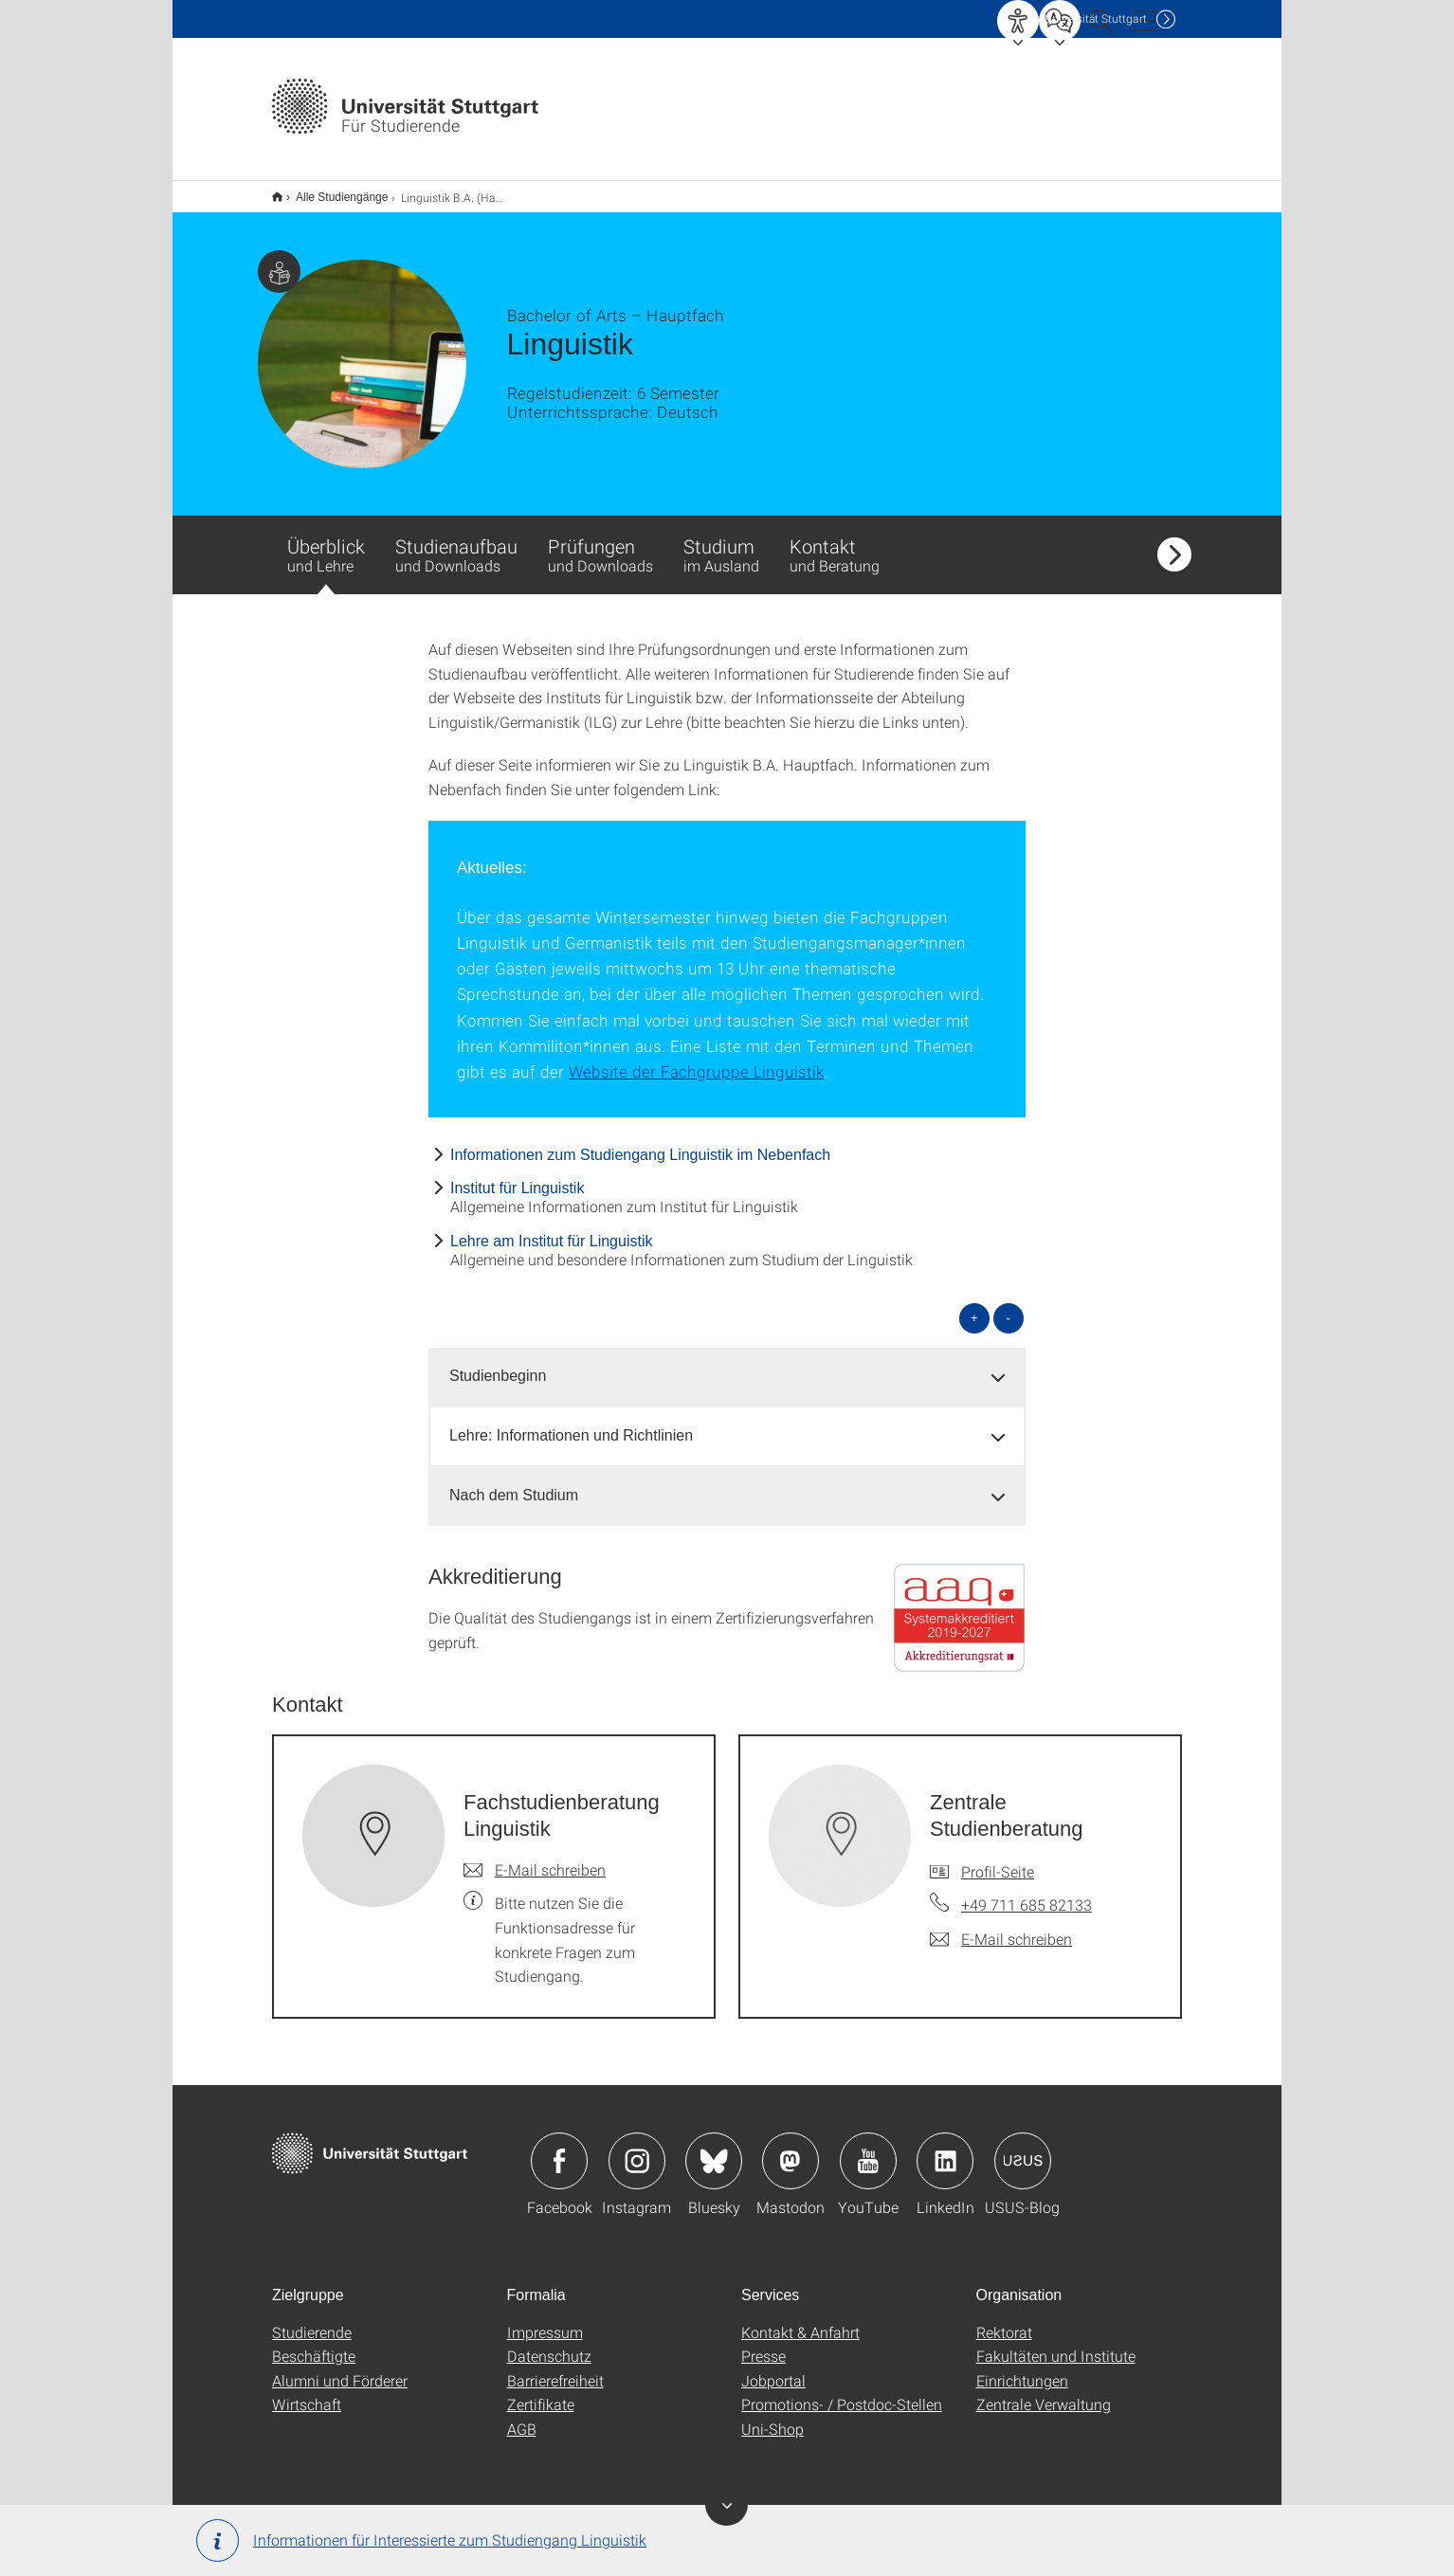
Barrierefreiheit (555, 2368)
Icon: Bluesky (713, 2148)
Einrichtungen (1022, 2368)
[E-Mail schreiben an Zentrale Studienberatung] (1001, 1926)
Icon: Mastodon (790, 2148)
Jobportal (773, 2368)
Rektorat (1004, 2320)
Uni (1096, 18)
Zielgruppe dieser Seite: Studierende (279, 259)
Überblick (326, 551)
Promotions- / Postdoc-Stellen (841, 2392)
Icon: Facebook (559, 2148)
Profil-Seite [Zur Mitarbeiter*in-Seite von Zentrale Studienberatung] (997, 1859)
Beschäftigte (313, 2343)
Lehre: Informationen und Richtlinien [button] (571, 1423)
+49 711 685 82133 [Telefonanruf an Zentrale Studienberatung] (1026, 1892)
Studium (721, 542)
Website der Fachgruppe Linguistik (696, 1059)
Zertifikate (540, 2392)
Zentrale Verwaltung (1043, 2392)
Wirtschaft (306, 2392)
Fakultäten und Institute (1056, 2343)
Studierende (312, 2320)
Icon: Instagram (637, 2148)
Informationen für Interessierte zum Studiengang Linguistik (421, 2540)
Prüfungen (600, 542)
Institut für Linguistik (517, 1176)
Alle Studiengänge (331, 190)
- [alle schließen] (1008, 1305)
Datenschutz (549, 2343)
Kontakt (835, 542)
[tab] (727, 1364)
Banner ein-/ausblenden (726, 2504)
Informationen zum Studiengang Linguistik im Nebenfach (640, 1142)
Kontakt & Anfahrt (800, 2320)
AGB (521, 2416)
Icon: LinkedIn (945, 2148)
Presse (763, 2343)
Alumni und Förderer (340, 2368)
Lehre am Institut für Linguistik (551, 1229)
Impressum (545, 2320)
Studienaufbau (456, 542)
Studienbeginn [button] (497, 1363)
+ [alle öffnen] (974, 1305)
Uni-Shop (772, 2416)
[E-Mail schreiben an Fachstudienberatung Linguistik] (534, 1857)
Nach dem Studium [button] (513, 1483)
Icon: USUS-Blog (1022, 2148)
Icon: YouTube (868, 2148)
